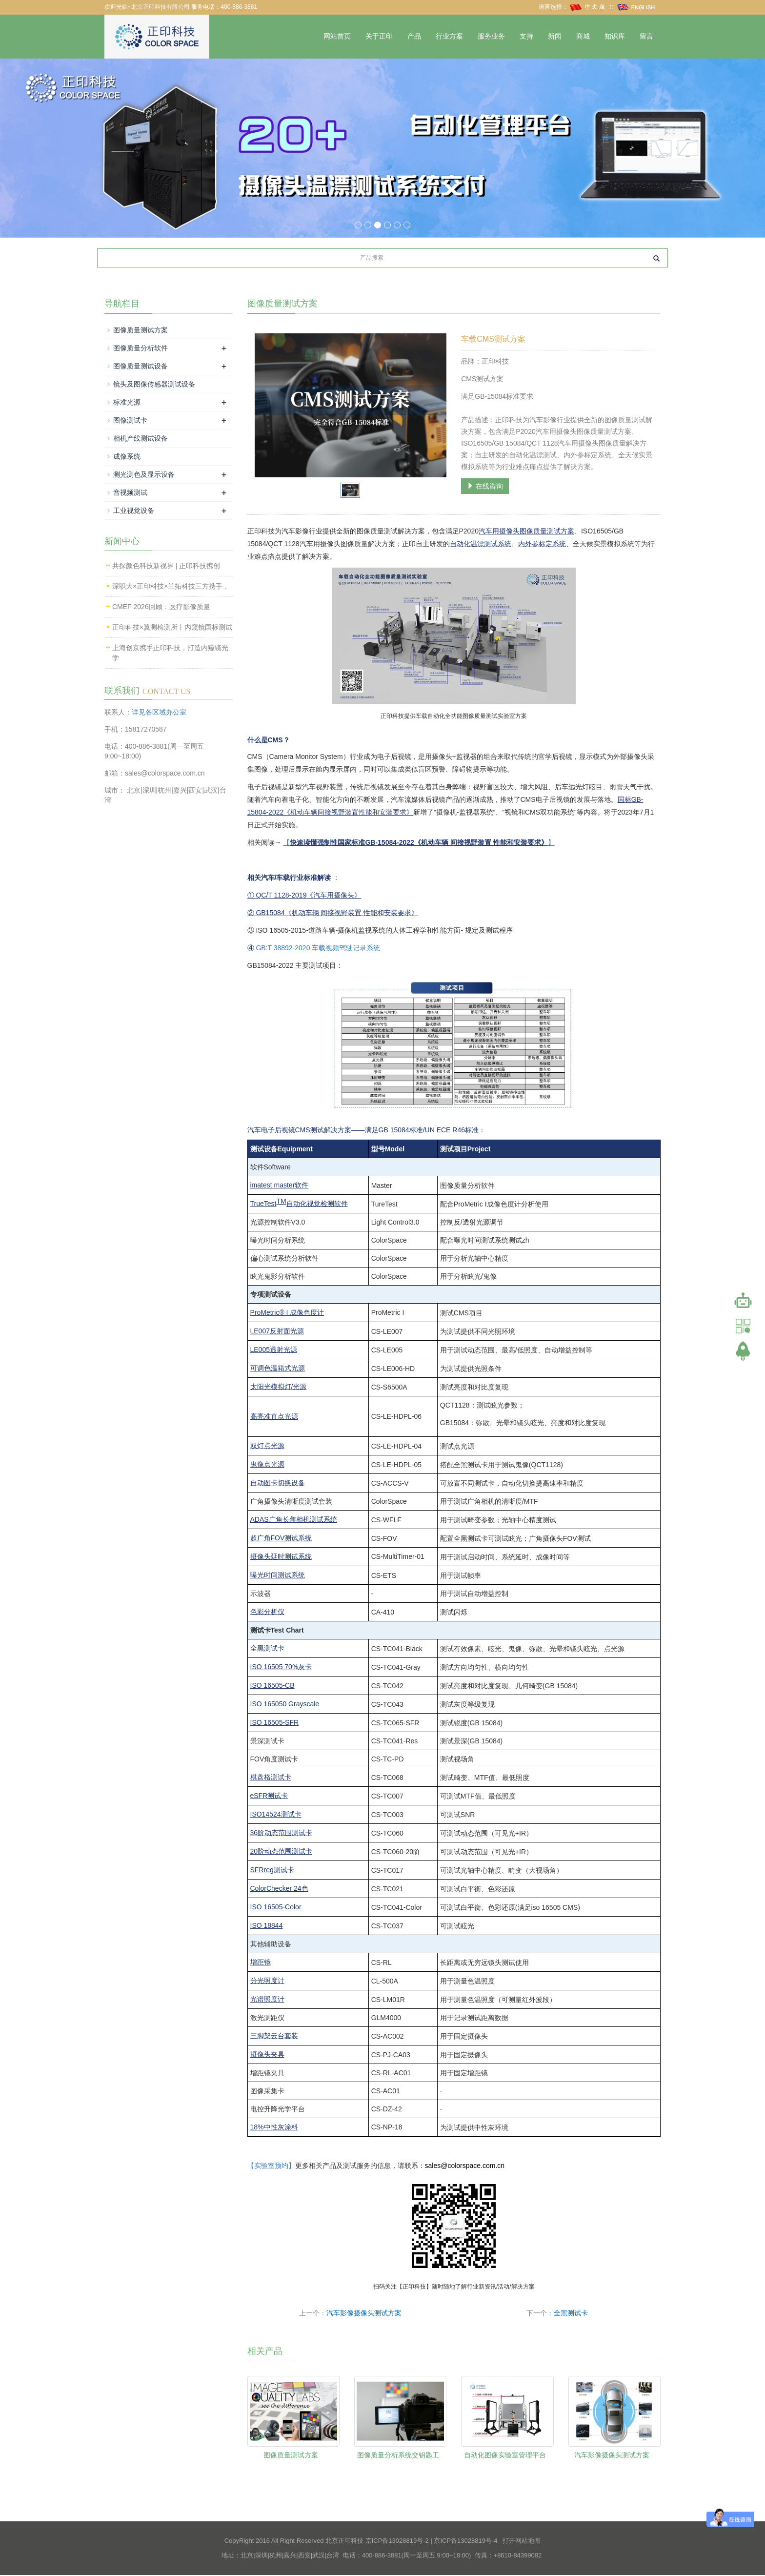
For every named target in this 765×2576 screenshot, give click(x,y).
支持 (526, 36)
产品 (414, 36)
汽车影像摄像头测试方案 (364, 2314)
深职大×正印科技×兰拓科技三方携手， (170, 587)
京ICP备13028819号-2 (397, 2541)
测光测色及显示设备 (144, 475)
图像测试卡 (130, 421)
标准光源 (127, 403)
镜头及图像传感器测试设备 (154, 384)
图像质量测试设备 (140, 366)
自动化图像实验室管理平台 (505, 2455)
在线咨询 (485, 487)
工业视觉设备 (133, 511)
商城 (583, 36)
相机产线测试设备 (140, 439)
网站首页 (337, 36)
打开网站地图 (522, 2541)
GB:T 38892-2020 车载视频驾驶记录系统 (318, 948)
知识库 (614, 36)
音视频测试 (130, 493)
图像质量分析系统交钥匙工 (398, 2455)
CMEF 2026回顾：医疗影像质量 (161, 608)
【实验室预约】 (271, 2166)
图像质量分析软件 (140, 348)
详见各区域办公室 (159, 713)
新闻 (555, 36)
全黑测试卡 (571, 2314)
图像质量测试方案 (290, 2455)
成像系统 (127, 457)
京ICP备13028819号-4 (465, 2541)
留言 (646, 36)
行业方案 (449, 36)
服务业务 (491, 36)
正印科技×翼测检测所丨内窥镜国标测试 (172, 628)
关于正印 (379, 36)
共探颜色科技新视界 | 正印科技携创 (166, 567)
